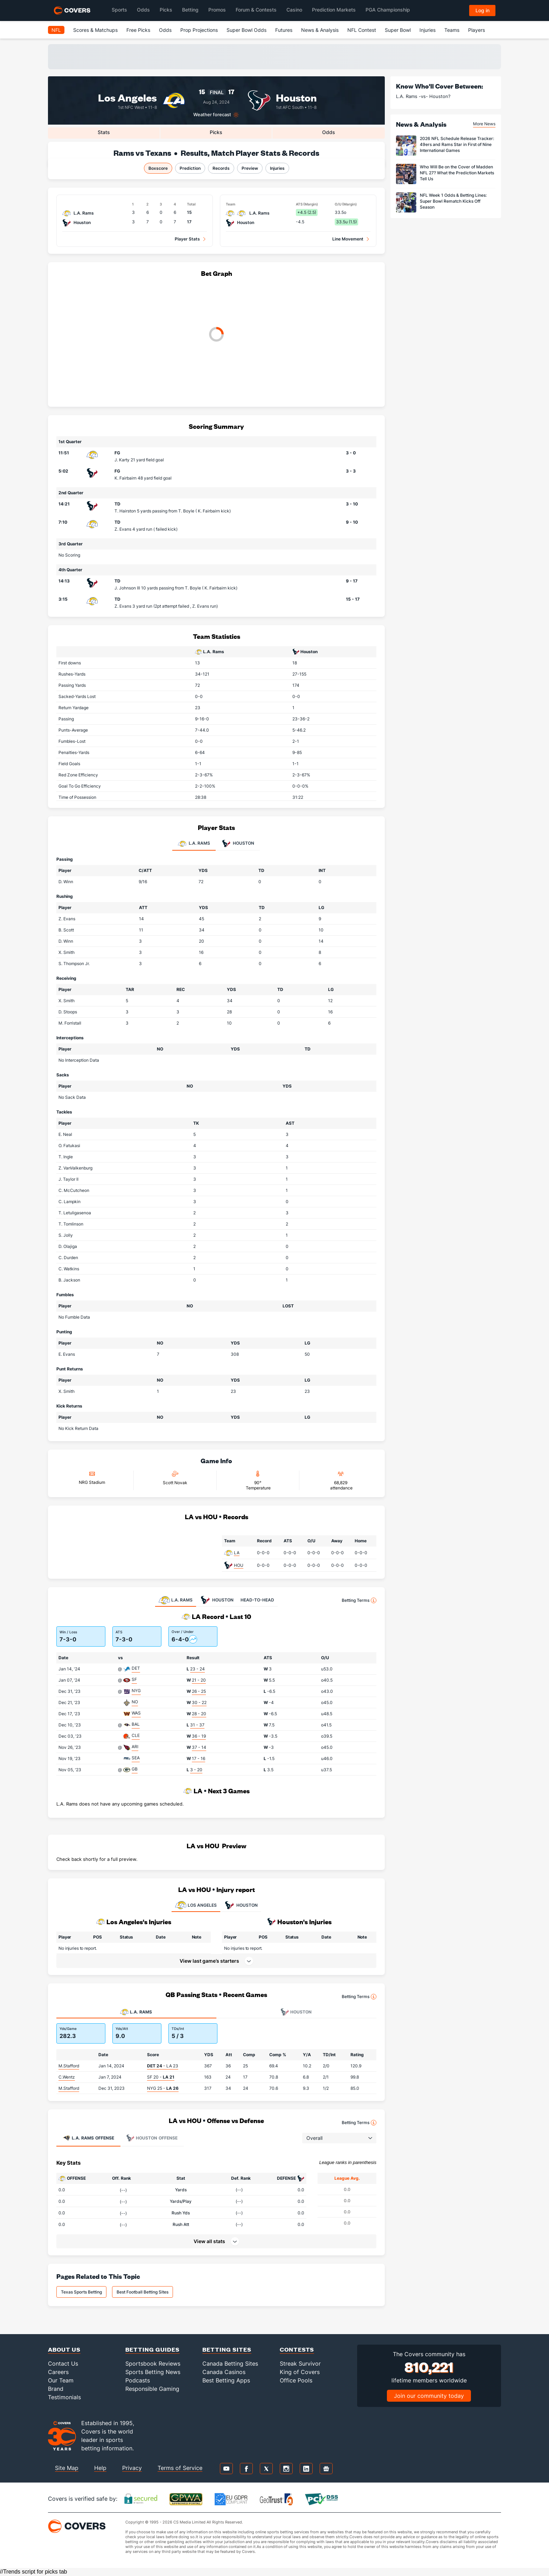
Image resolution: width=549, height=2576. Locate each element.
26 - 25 (199, 1691)
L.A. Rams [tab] (194, 843)
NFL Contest (361, 30)
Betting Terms (359, 1600)
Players (476, 30)
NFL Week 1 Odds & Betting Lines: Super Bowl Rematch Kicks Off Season (453, 201)
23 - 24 (197, 1668)
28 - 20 (199, 1713)
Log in (482, 10)
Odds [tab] (328, 132)
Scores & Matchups (95, 30)
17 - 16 (198, 1758)
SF (134, 1679)
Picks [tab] (216, 132)
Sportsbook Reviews (152, 2363)
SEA (136, 1757)
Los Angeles (127, 97)
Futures (283, 30)
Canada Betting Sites (230, 2363)
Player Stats (187, 239)
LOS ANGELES (196, 1905)
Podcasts (137, 2380)
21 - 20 (199, 1680)
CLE (136, 1735)
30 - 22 (199, 1702)
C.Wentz (66, 2077)
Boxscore (158, 168)
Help (100, 2467)
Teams (451, 30)
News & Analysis (320, 30)
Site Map (66, 2467)
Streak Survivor (300, 2363)
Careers (58, 2371)
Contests (297, 2349)
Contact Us (63, 2363)
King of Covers (300, 2371)
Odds (165, 30)
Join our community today (429, 2395)
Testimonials (64, 2397)
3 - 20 (196, 1769)
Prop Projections (199, 30)
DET (136, 1668)
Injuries (427, 30)
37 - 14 (199, 1747)
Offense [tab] (88, 2138)
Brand (55, 2388)
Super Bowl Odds (246, 30)
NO (135, 1701)
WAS (136, 1713)
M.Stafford (68, 2065)
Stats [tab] (104, 132)
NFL (56, 30)
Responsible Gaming (152, 2388)
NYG (136, 1690)
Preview (250, 168)
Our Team (61, 2380)
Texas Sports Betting (81, 2292)
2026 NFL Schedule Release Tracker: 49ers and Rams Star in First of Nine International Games (457, 144)
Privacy (132, 2467)
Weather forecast (212, 114)
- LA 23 (162, 2065)
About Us (64, 2349)
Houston (296, 97)
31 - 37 (197, 1724)
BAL (136, 1724)
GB (135, 1769)
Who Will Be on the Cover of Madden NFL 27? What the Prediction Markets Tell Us (457, 172)
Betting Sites (226, 2349)
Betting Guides (152, 2349)
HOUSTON (241, 1905)
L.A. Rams (213, 651)
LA (236, 1552)
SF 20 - (160, 2077)
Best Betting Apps (226, 2380)
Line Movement (347, 239)
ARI (135, 1746)
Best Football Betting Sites (142, 2292)
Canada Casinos (223, 2371)
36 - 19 (199, 1736)
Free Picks (138, 30)
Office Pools (296, 2380)
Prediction (190, 168)
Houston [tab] (238, 843)
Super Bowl (398, 30)
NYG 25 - (163, 2088)
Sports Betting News (152, 2371)
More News (484, 123)
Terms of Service (180, 2467)
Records (221, 168)
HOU (238, 1565)
